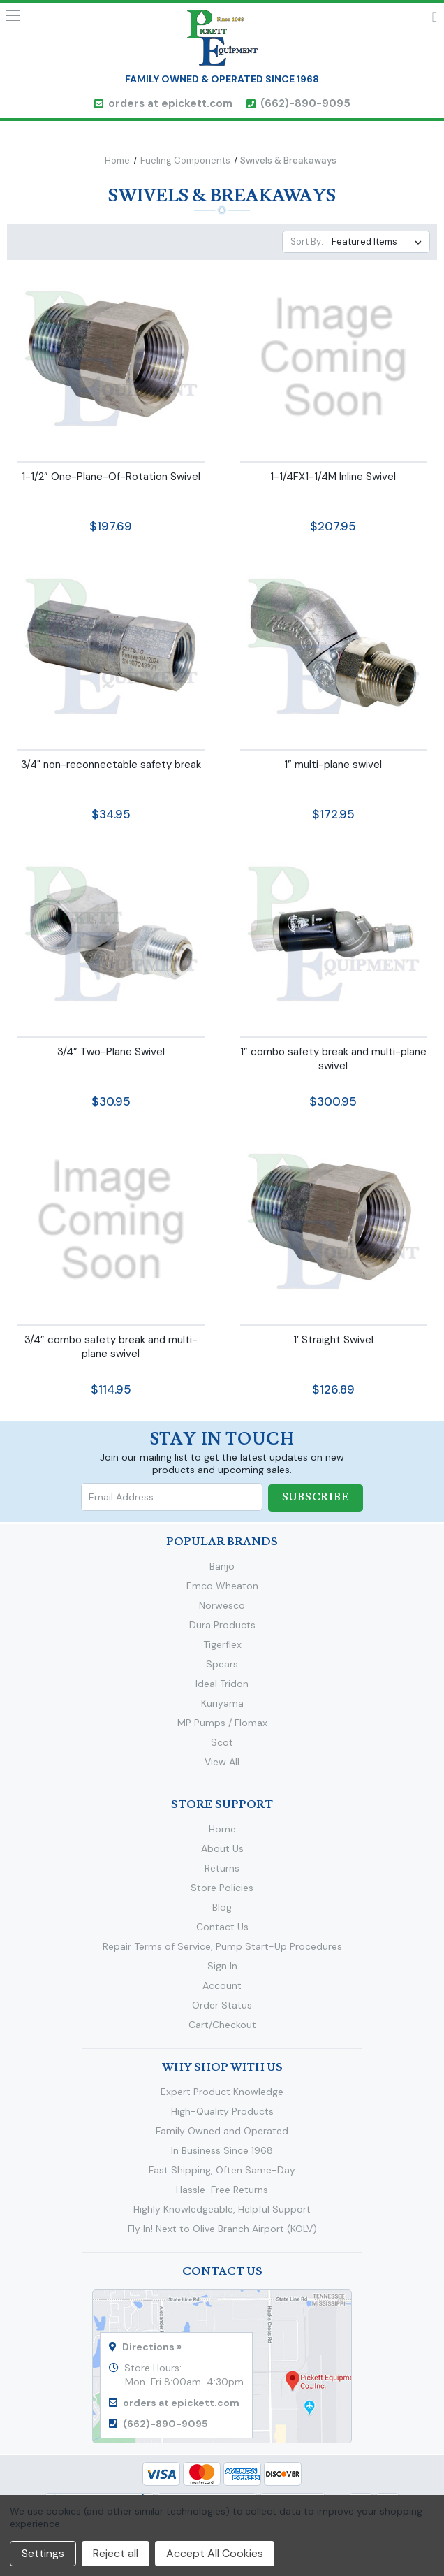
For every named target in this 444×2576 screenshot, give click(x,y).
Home (222, 1828)
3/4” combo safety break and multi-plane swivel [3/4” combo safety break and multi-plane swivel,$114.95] (111, 1347)
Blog (222, 1906)
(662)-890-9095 (305, 103)
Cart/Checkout (222, 2024)
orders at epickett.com (170, 103)
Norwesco (222, 1604)
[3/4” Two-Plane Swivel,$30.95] (111, 933)
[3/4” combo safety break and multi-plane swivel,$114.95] (111, 1220)
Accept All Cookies (214, 2553)
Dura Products (222, 1624)
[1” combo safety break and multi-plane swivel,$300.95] (333, 933)
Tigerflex (222, 1643)
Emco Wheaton (222, 1585)
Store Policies (222, 1887)
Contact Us (222, 1926)
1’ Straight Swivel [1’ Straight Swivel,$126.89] (333, 1340)
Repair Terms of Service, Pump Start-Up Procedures (222, 1945)
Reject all (115, 2553)
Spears (222, 1663)
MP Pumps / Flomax (222, 1722)
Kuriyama (222, 1702)
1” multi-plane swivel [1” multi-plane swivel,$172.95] (333, 765)
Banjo (222, 1565)
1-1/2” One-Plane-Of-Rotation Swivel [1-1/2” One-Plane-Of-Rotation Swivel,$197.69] (111, 477)
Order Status (222, 2004)
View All (222, 1761)
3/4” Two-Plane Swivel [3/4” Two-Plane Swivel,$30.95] (111, 1052)
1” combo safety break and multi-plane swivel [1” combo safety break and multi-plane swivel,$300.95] (333, 1059)
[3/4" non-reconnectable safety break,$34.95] (111, 645)
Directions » (152, 2346)
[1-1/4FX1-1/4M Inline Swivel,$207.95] (333, 357)
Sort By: (306, 241)
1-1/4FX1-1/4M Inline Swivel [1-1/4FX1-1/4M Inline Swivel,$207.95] (333, 477)
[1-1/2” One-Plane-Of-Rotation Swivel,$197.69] (111, 357)
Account (222, 1984)
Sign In (222, 1965)
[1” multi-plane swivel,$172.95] (333, 645)
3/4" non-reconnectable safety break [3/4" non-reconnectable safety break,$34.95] (111, 765)
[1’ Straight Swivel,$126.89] (333, 1220)
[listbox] (379, 241)
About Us (222, 1847)
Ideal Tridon (222, 1683)
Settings (43, 2553)
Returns (222, 1867)
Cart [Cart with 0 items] (434, 19)
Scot (222, 1741)
